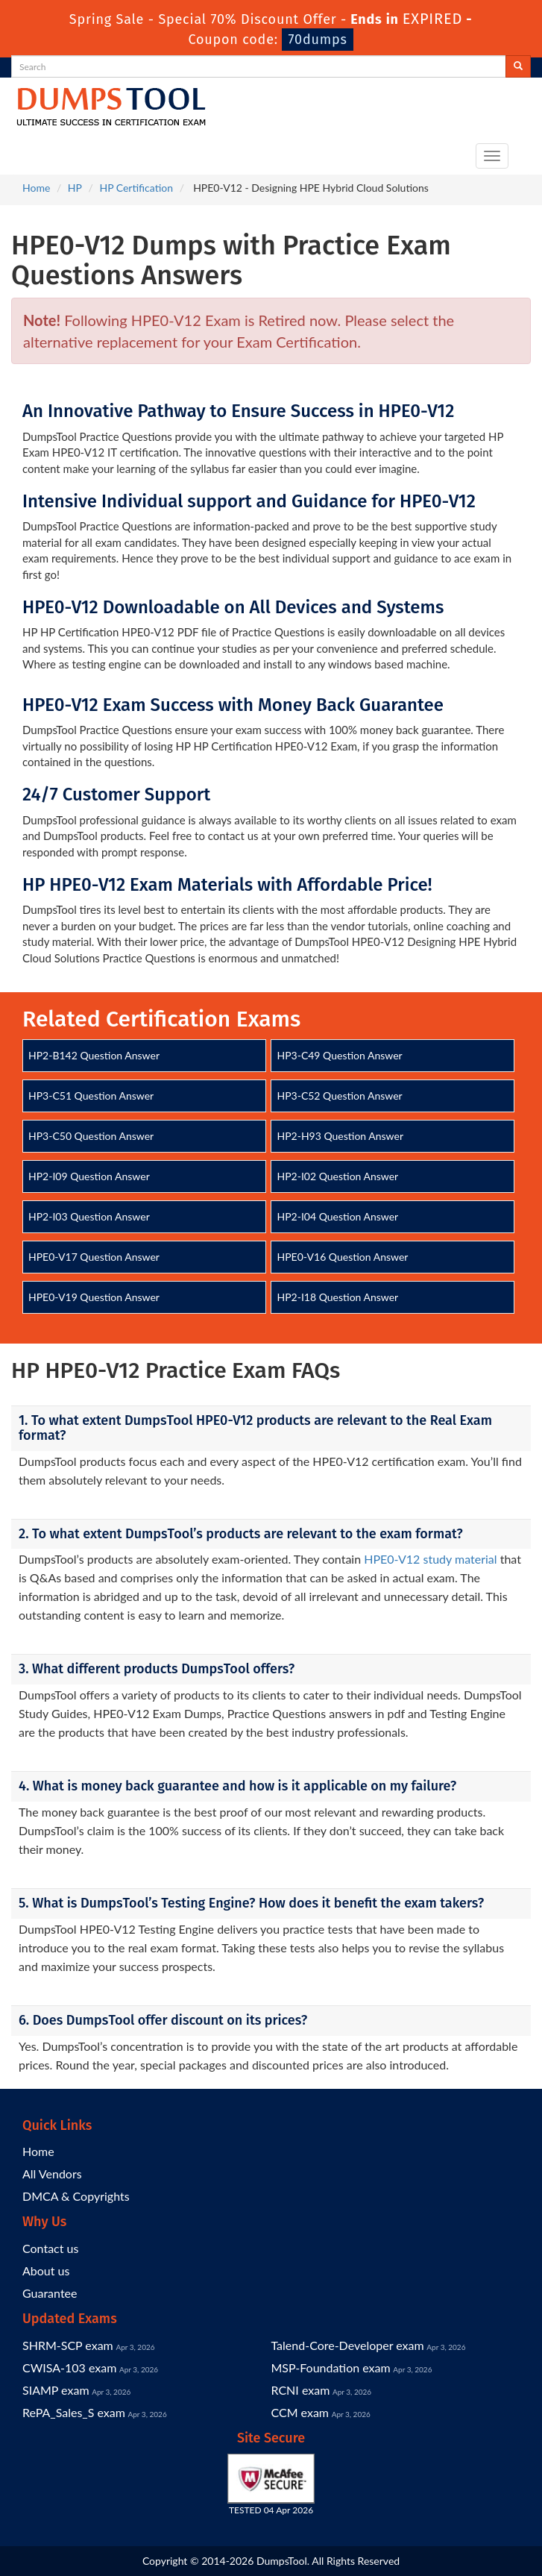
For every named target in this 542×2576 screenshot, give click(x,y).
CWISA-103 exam (69, 2367)
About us (45, 2270)
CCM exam (300, 2412)
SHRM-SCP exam (67, 2345)
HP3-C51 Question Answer (91, 1095)
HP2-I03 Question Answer (89, 1216)
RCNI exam (300, 2390)
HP (75, 187)
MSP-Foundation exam (331, 2367)
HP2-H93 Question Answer (340, 1135)
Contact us (50, 2248)
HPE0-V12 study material (430, 1559)
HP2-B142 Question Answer (94, 1055)
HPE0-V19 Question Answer (94, 1297)
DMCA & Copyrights (76, 2196)
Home (36, 187)
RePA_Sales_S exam (73, 2412)
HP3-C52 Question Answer (339, 1095)
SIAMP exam (55, 2390)
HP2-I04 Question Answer (337, 1216)
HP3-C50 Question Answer (91, 1135)
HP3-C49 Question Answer (339, 1055)
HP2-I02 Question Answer (337, 1176)
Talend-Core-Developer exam (347, 2345)
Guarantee (49, 2293)
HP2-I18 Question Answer (337, 1297)
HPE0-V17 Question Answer (94, 1256)
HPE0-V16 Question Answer (342, 1256)
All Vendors (52, 2173)
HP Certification (136, 187)
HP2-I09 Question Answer (89, 1176)
